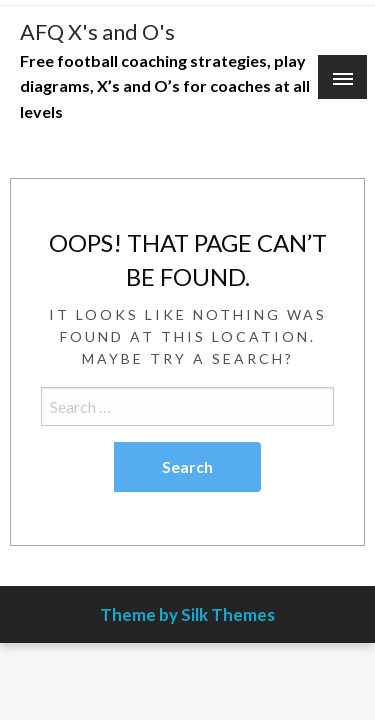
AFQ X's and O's (97, 32)
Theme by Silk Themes (187, 614)
